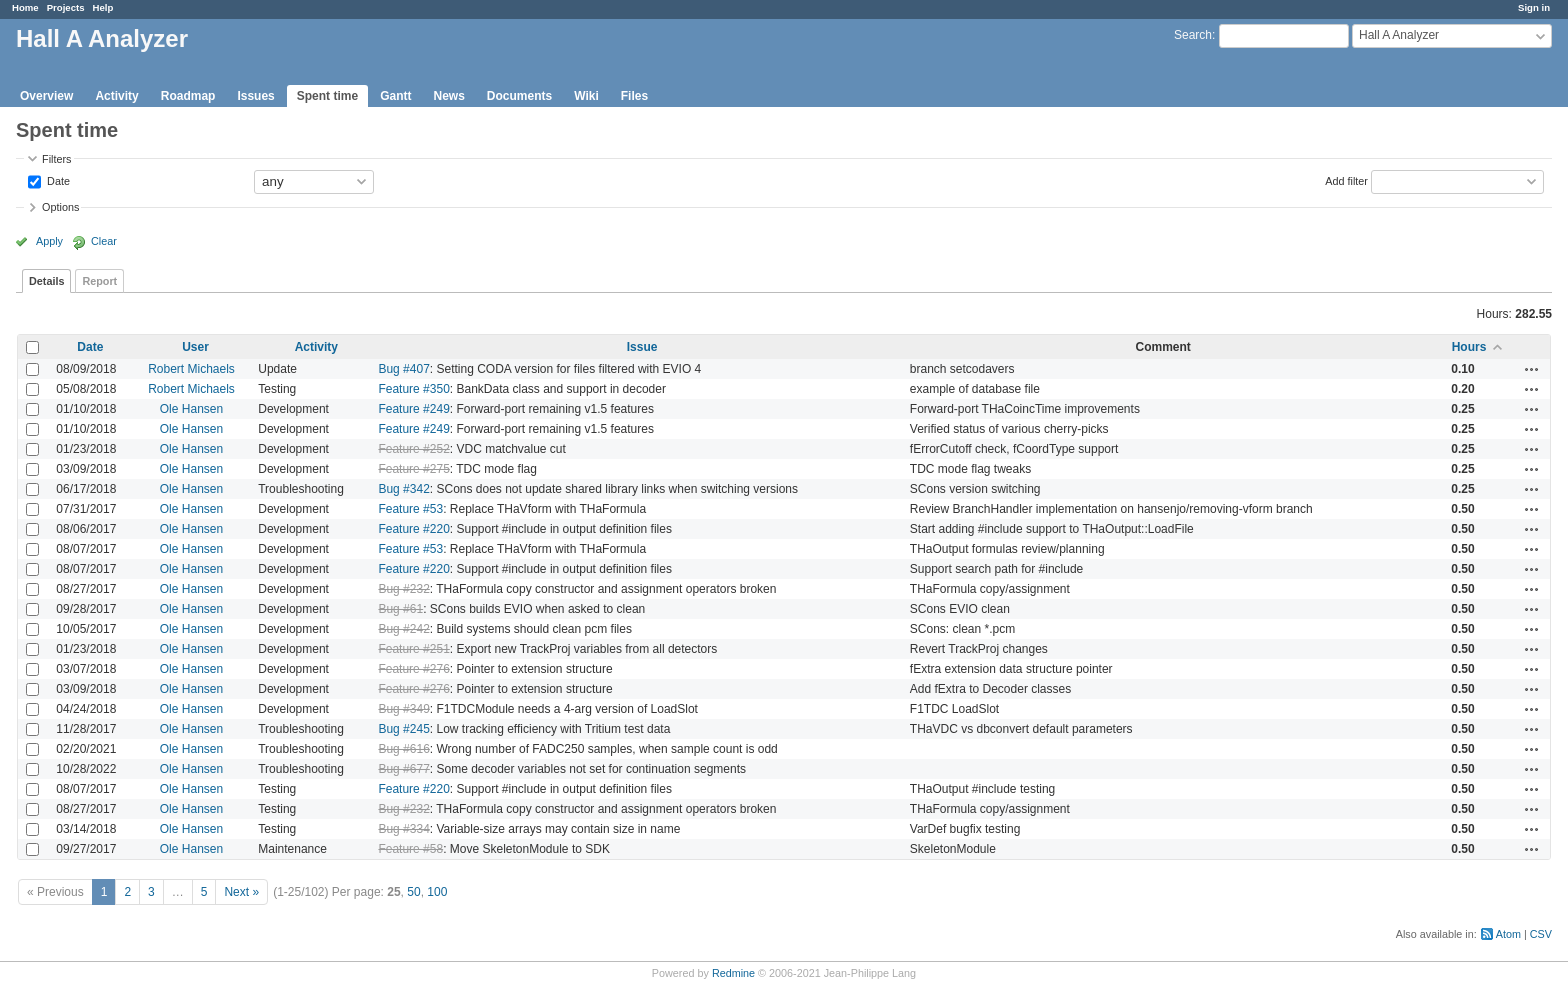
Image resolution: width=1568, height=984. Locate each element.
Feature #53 (410, 509)
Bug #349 (403, 709)
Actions (1532, 369)
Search (1193, 35)
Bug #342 (403, 489)
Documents (519, 96)
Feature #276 (413, 669)
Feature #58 (410, 849)
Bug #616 (403, 749)
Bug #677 (403, 769)
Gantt (395, 96)
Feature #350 (413, 389)
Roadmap (188, 96)
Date (57, 180)
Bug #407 (403, 369)
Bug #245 (403, 729)
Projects (66, 7)
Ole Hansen (191, 409)
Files (634, 96)
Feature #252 (413, 449)
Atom (1508, 934)
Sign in (1534, 7)
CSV (1541, 934)
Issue (642, 347)
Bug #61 (400, 609)
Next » (241, 892)
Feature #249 (413, 409)
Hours (1469, 347)
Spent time (327, 96)
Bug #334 (403, 829)
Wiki (586, 96)
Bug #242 (403, 629)
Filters (56, 159)
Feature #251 (413, 649)
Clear (104, 241)
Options (60, 207)
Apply (49, 241)
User (195, 347)
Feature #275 (413, 469)
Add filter (1346, 180)
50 (413, 892)
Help (103, 7)
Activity (116, 96)
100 (437, 892)
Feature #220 (413, 529)
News (448, 96)
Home (25, 7)
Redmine (733, 973)
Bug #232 (403, 589)
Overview (46, 96)
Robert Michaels (191, 369)
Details (46, 281)
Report (99, 281)
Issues (255, 96)
